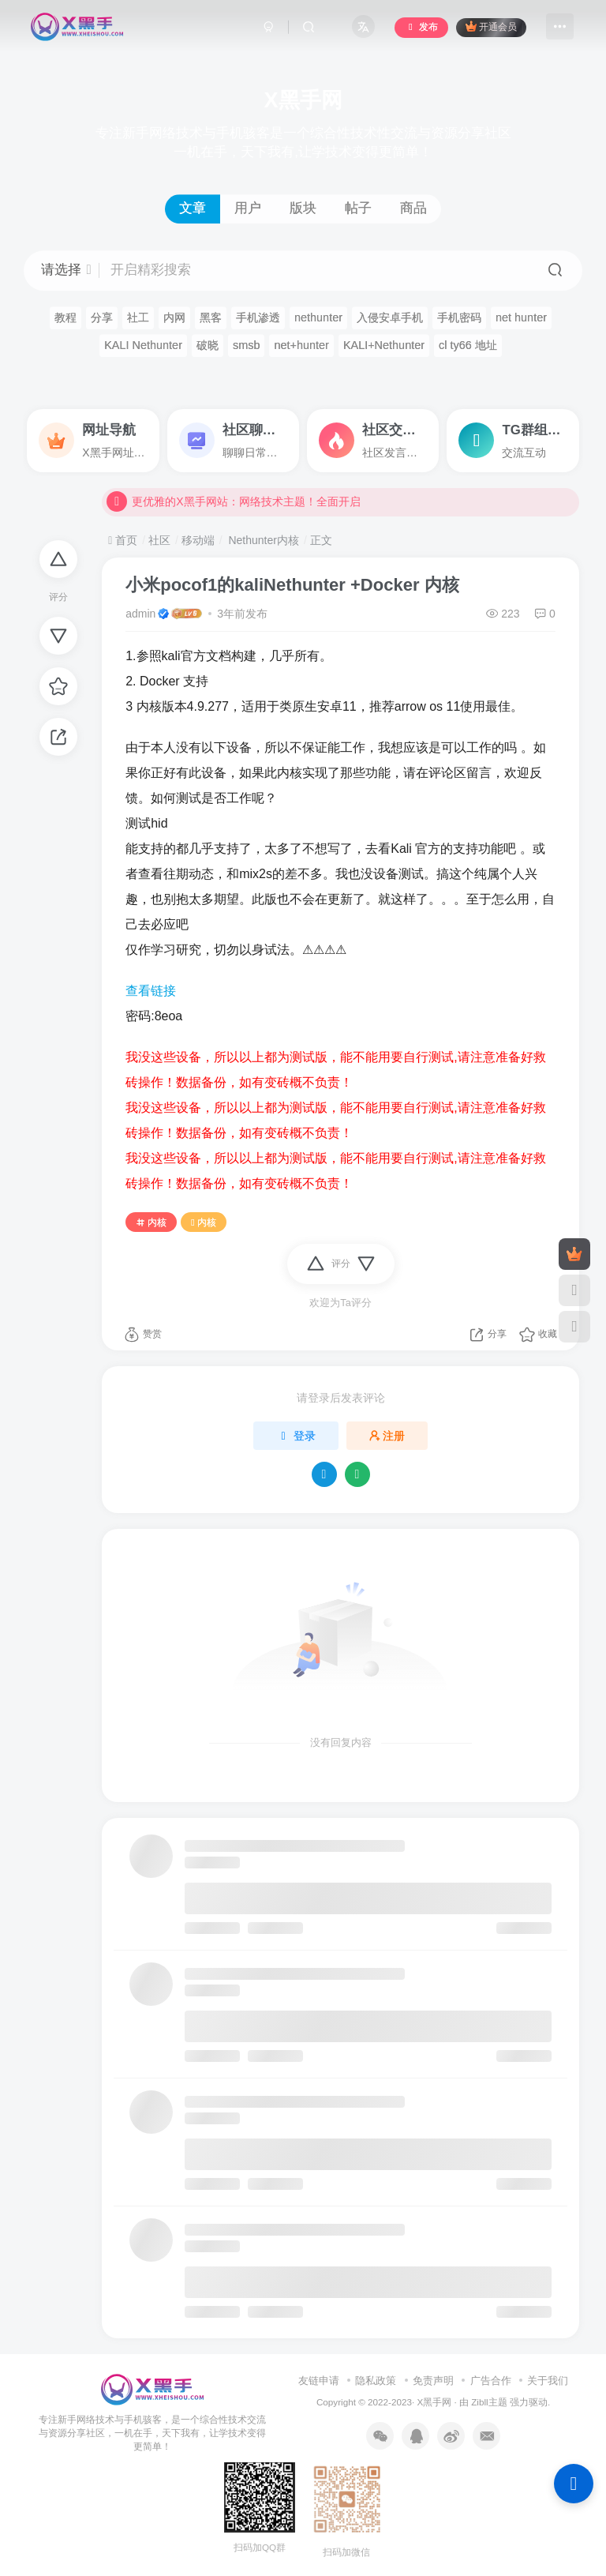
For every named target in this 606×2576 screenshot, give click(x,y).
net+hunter (301, 345)
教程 (65, 317)
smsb (246, 345)
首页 (122, 540)
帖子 (358, 208)
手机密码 (459, 317)
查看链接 (150, 990)
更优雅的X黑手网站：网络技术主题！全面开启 (233, 508)
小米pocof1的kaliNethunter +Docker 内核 (291, 585)
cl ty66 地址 (468, 345)
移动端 (198, 540)
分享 (102, 317)
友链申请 (318, 2380)
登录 (296, 1435)
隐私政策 (375, 2380)
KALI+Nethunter (384, 345)
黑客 (211, 317)
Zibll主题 (490, 2402)
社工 (138, 317)
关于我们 (547, 2380)
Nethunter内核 (262, 540)
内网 (174, 317)
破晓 (207, 345)
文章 (192, 208)
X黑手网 (434, 2402)
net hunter (521, 317)
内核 (151, 1222)
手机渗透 (258, 317)
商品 (413, 208)
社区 (159, 540)
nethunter (318, 317)
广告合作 (490, 2380)
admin (140, 613)
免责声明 (433, 2380)
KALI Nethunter (143, 345)
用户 (247, 208)
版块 (303, 208)
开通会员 (491, 26)
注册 (387, 1435)
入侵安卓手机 (390, 317)
